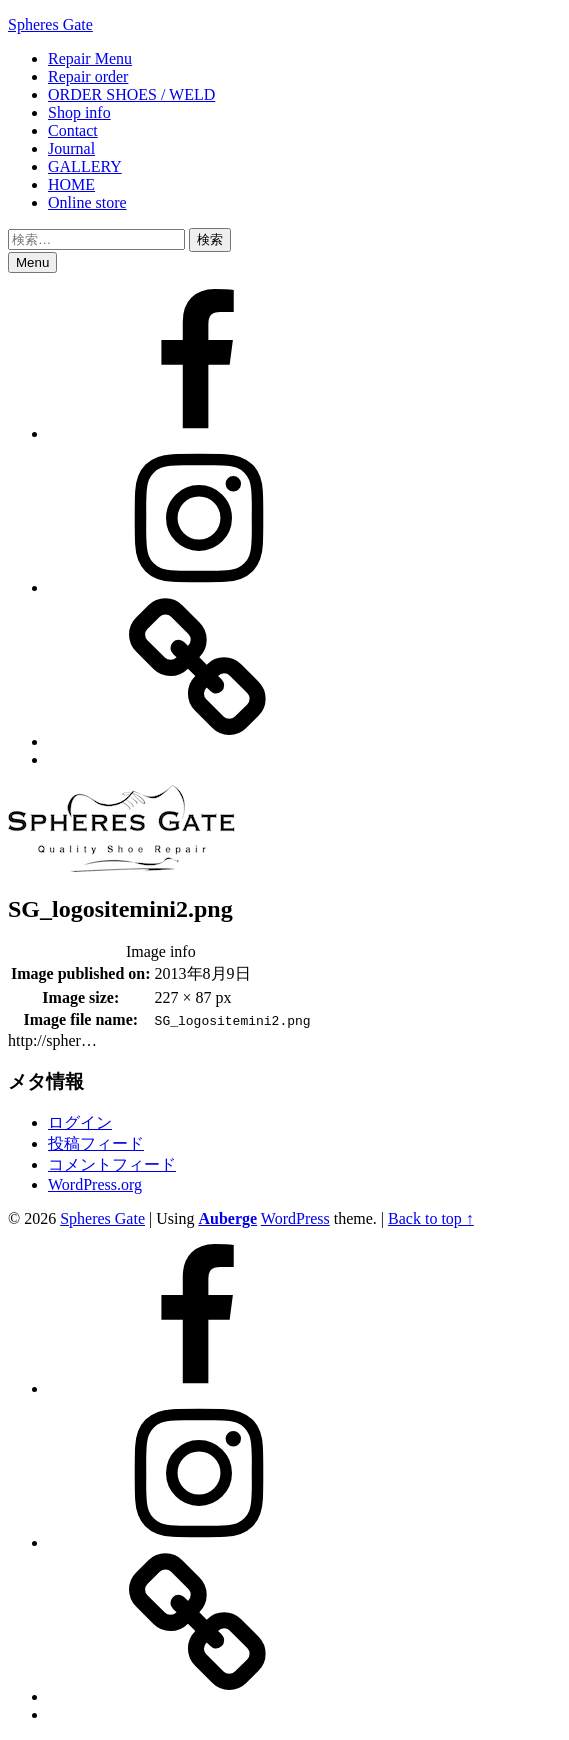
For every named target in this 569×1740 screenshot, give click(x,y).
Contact (73, 130)
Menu (32, 262)
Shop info (79, 112)
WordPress (295, 1218)
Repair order (88, 76)
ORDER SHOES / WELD (131, 94)
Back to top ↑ (431, 1218)
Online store (87, 202)
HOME (71, 184)
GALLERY (85, 166)
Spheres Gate (50, 24)
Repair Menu (90, 58)
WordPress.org (95, 1184)
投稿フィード (96, 1143)
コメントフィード (112, 1164)
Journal (71, 148)
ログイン (80, 1122)
